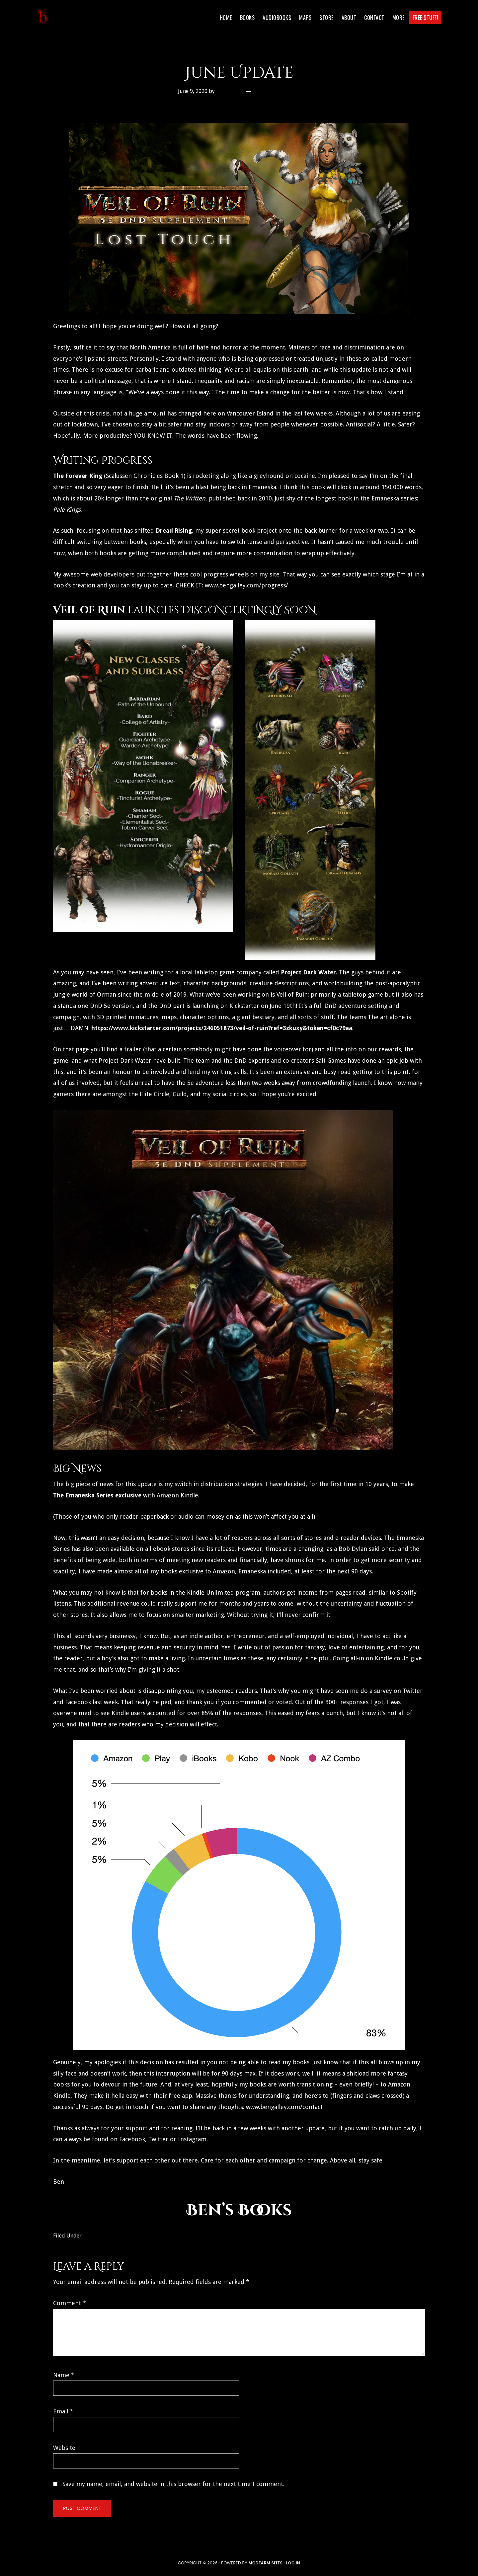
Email (63, 2411)
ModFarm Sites (266, 2563)
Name (63, 2375)
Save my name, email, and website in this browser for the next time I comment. (173, 2483)
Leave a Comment (276, 91)
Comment (69, 2303)
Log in (293, 2563)
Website (64, 2447)
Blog (90, 2236)
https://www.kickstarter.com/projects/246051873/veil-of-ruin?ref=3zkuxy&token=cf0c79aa (221, 1027)
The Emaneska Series (83, 1495)
